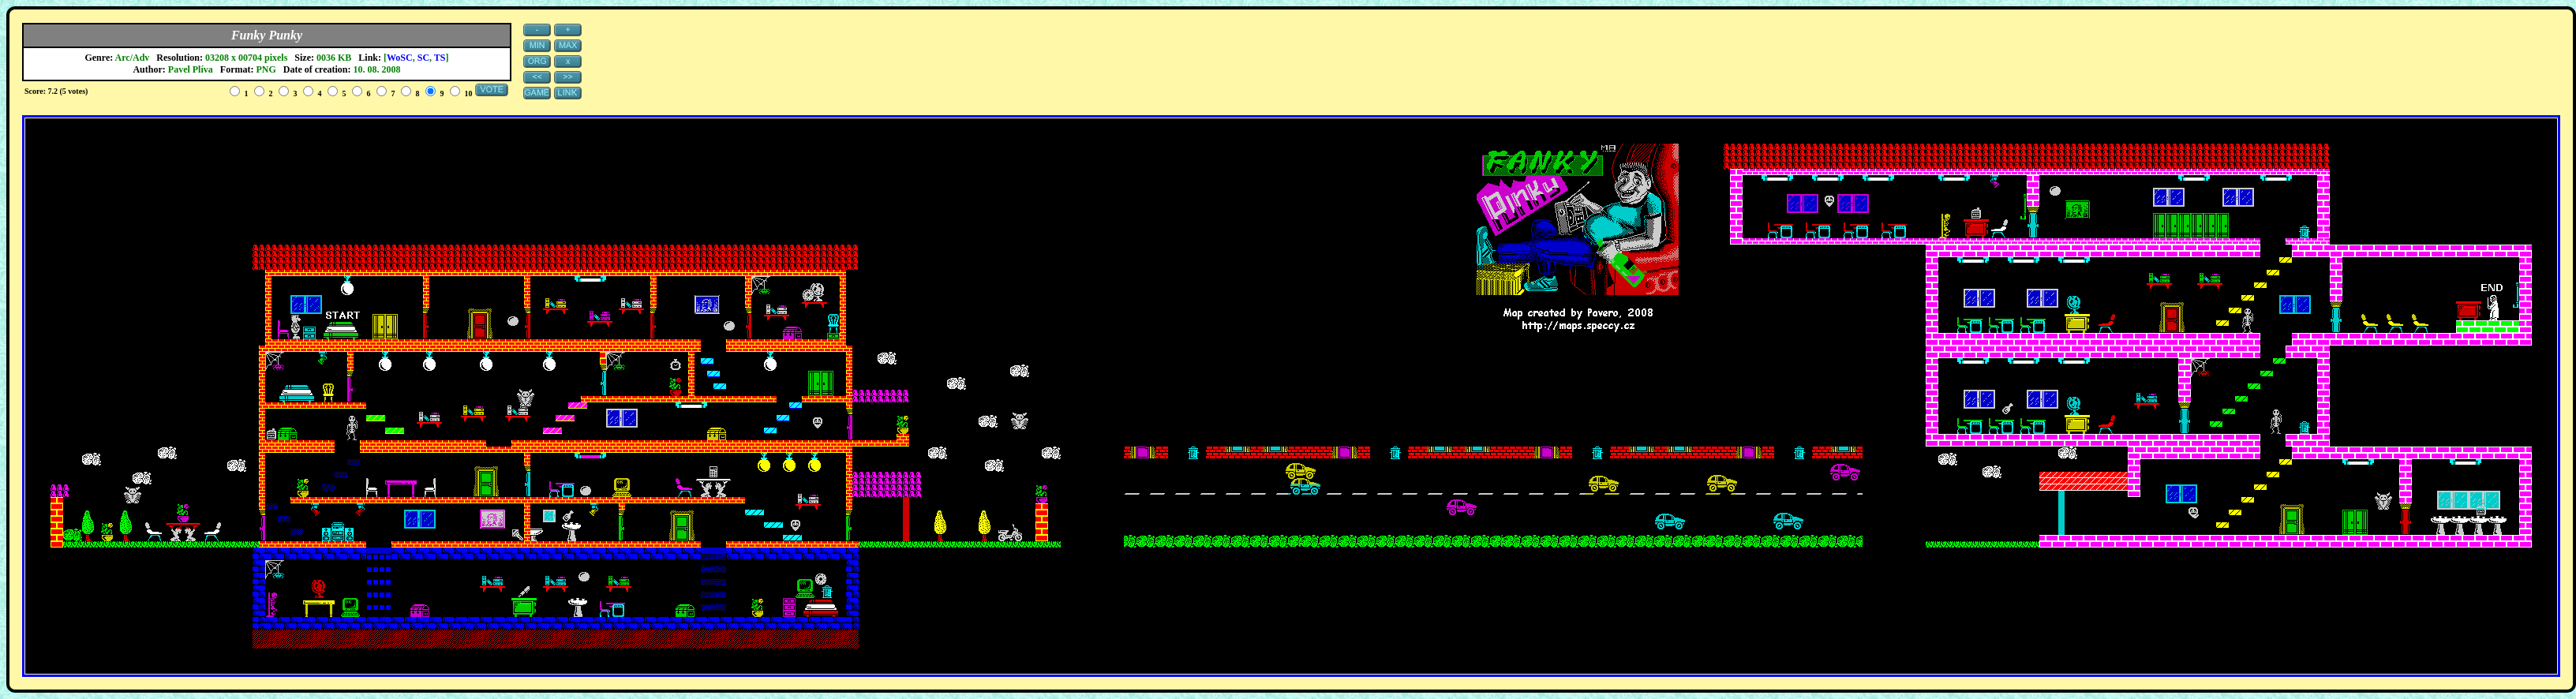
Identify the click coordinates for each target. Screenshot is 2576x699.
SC (423, 57)
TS (440, 57)
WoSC (400, 57)
